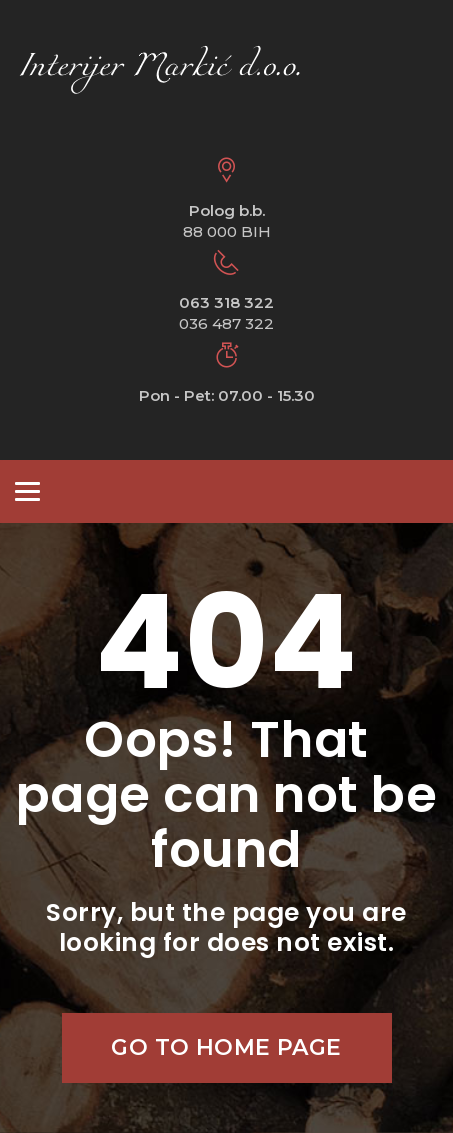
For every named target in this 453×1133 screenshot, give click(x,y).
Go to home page (226, 1047)
